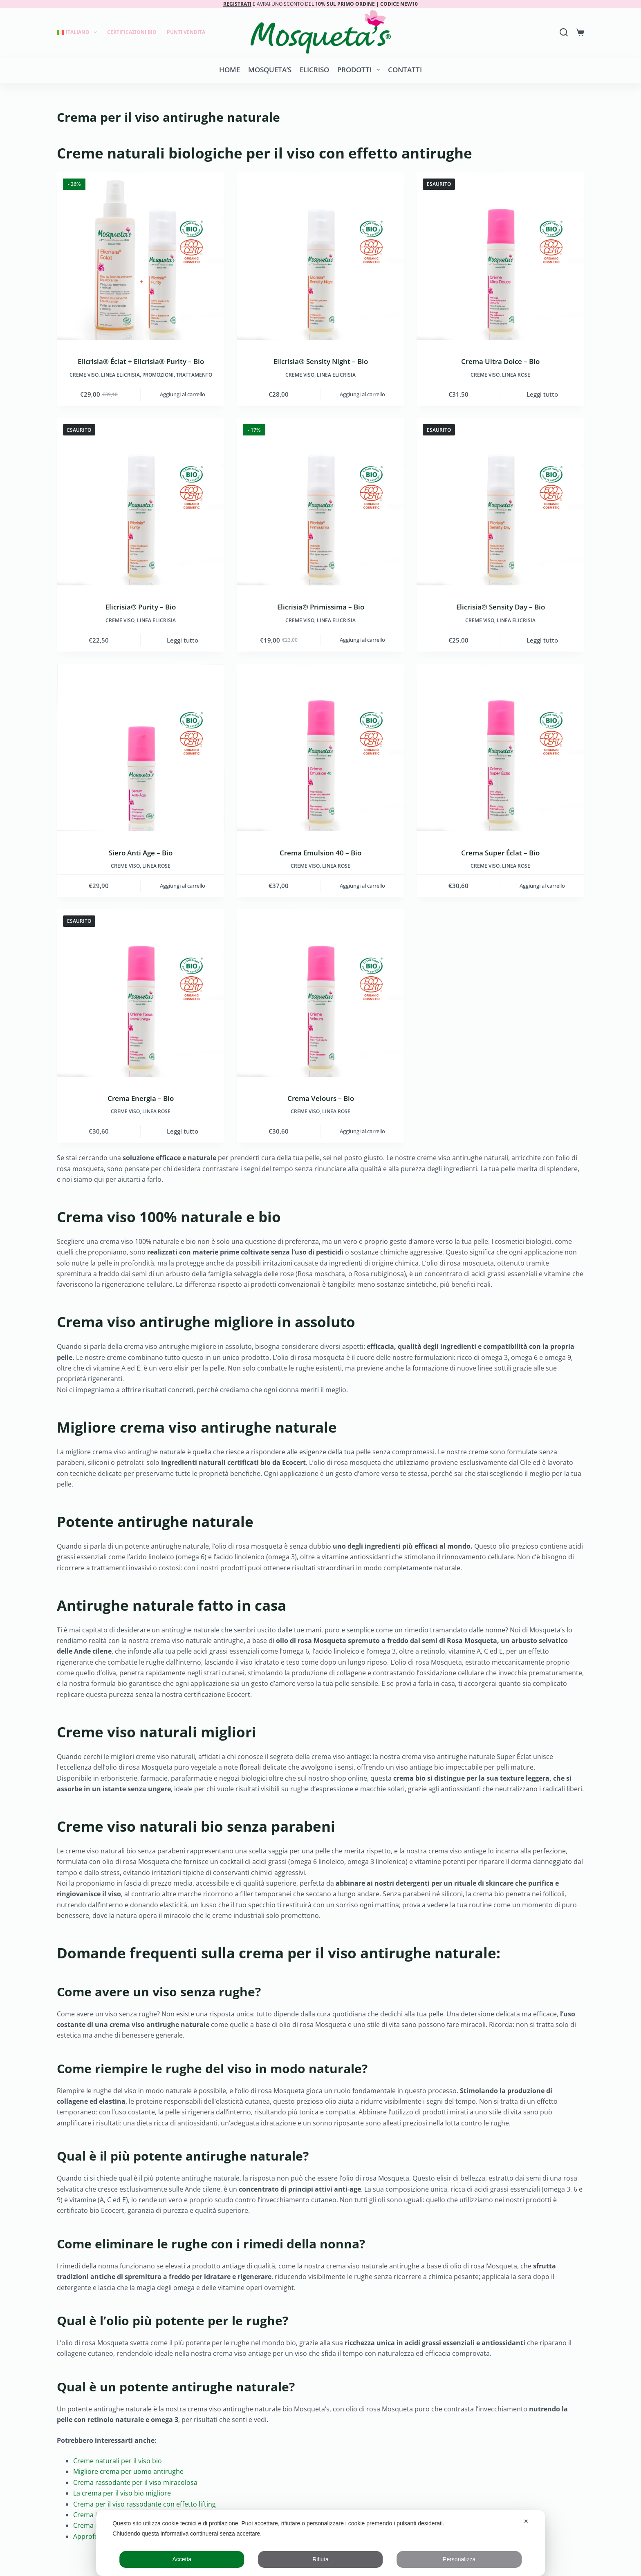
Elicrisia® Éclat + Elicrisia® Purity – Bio (141, 361)
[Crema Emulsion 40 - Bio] (320, 747)
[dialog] (320, 2543)
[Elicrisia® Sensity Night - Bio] (320, 256)
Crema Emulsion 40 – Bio (320, 852)
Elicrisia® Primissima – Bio (320, 607)
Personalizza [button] (459, 2559)
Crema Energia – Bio (141, 1098)
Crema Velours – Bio (320, 1098)
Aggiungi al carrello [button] (182, 394)
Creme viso (84, 374)
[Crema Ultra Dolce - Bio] (500, 256)
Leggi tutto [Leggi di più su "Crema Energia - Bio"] (182, 1131)
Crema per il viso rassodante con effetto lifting (144, 2504)
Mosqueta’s (269, 69)
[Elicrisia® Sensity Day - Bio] (500, 501)
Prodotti (360, 70)
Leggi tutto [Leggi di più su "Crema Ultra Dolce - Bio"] (542, 394)
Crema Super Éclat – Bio (500, 852)
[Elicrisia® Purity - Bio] (140, 501)
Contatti (405, 69)
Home (229, 69)
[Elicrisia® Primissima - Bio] (320, 501)
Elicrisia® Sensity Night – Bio (320, 361)
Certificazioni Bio (132, 32)
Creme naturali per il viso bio (117, 2460)
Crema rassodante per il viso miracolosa (135, 2482)
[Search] (564, 32)
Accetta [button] (181, 2559)
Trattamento (194, 374)
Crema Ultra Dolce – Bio (500, 361)
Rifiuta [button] (320, 2559)
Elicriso (314, 69)
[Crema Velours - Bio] (320, 993)
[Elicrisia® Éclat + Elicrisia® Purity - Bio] (140, 256)
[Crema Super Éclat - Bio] (500, 747)
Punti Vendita (186, 32)
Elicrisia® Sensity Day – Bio (500, 607)
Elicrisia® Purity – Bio (140, 607)
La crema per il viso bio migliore (122, 2493)
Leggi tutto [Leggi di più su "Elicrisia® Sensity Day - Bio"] (542, 640)
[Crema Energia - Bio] (140, 993)
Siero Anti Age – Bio (141, 852)
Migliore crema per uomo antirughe (128, 2471)
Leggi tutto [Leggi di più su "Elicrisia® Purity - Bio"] (182, 640)
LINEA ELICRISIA (120, 374)
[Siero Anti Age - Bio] (140, 747)
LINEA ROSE (516, 374)
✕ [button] (526, 2521)
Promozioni (158, 374)
